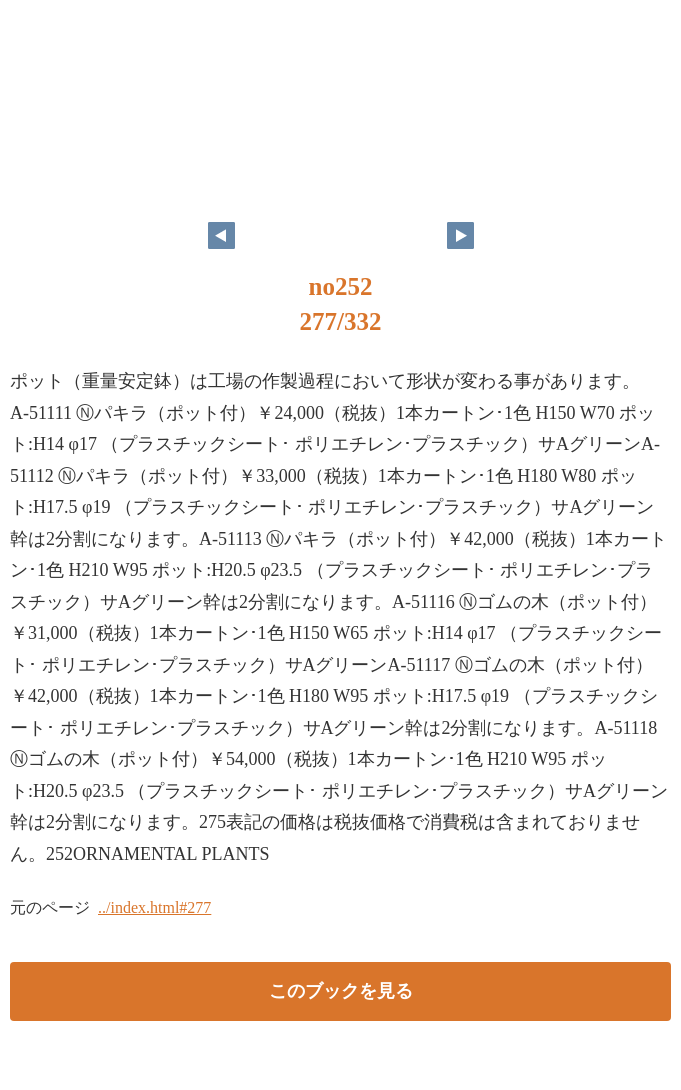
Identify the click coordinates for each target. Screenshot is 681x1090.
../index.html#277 (154, 907)
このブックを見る (341, 991)
